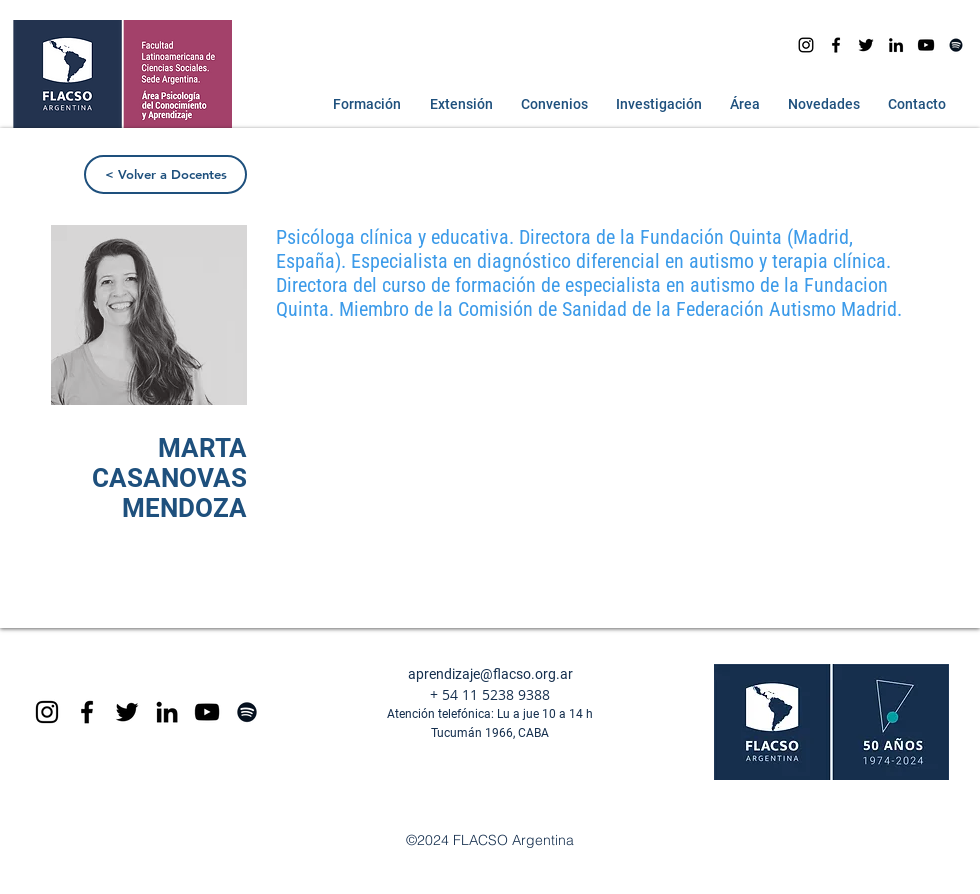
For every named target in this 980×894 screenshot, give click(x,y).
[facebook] (836, 45)
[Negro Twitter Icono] (866, 45)
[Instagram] (806, 45)
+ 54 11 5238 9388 (490, 694)
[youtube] (926, 45)
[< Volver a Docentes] (165, 174)
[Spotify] (956, 45)
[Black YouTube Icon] (207, 712)
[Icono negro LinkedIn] (896, 45)
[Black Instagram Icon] (47, 712)
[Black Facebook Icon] (87, 712)
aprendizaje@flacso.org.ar (490, 674)
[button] (362, 104)
